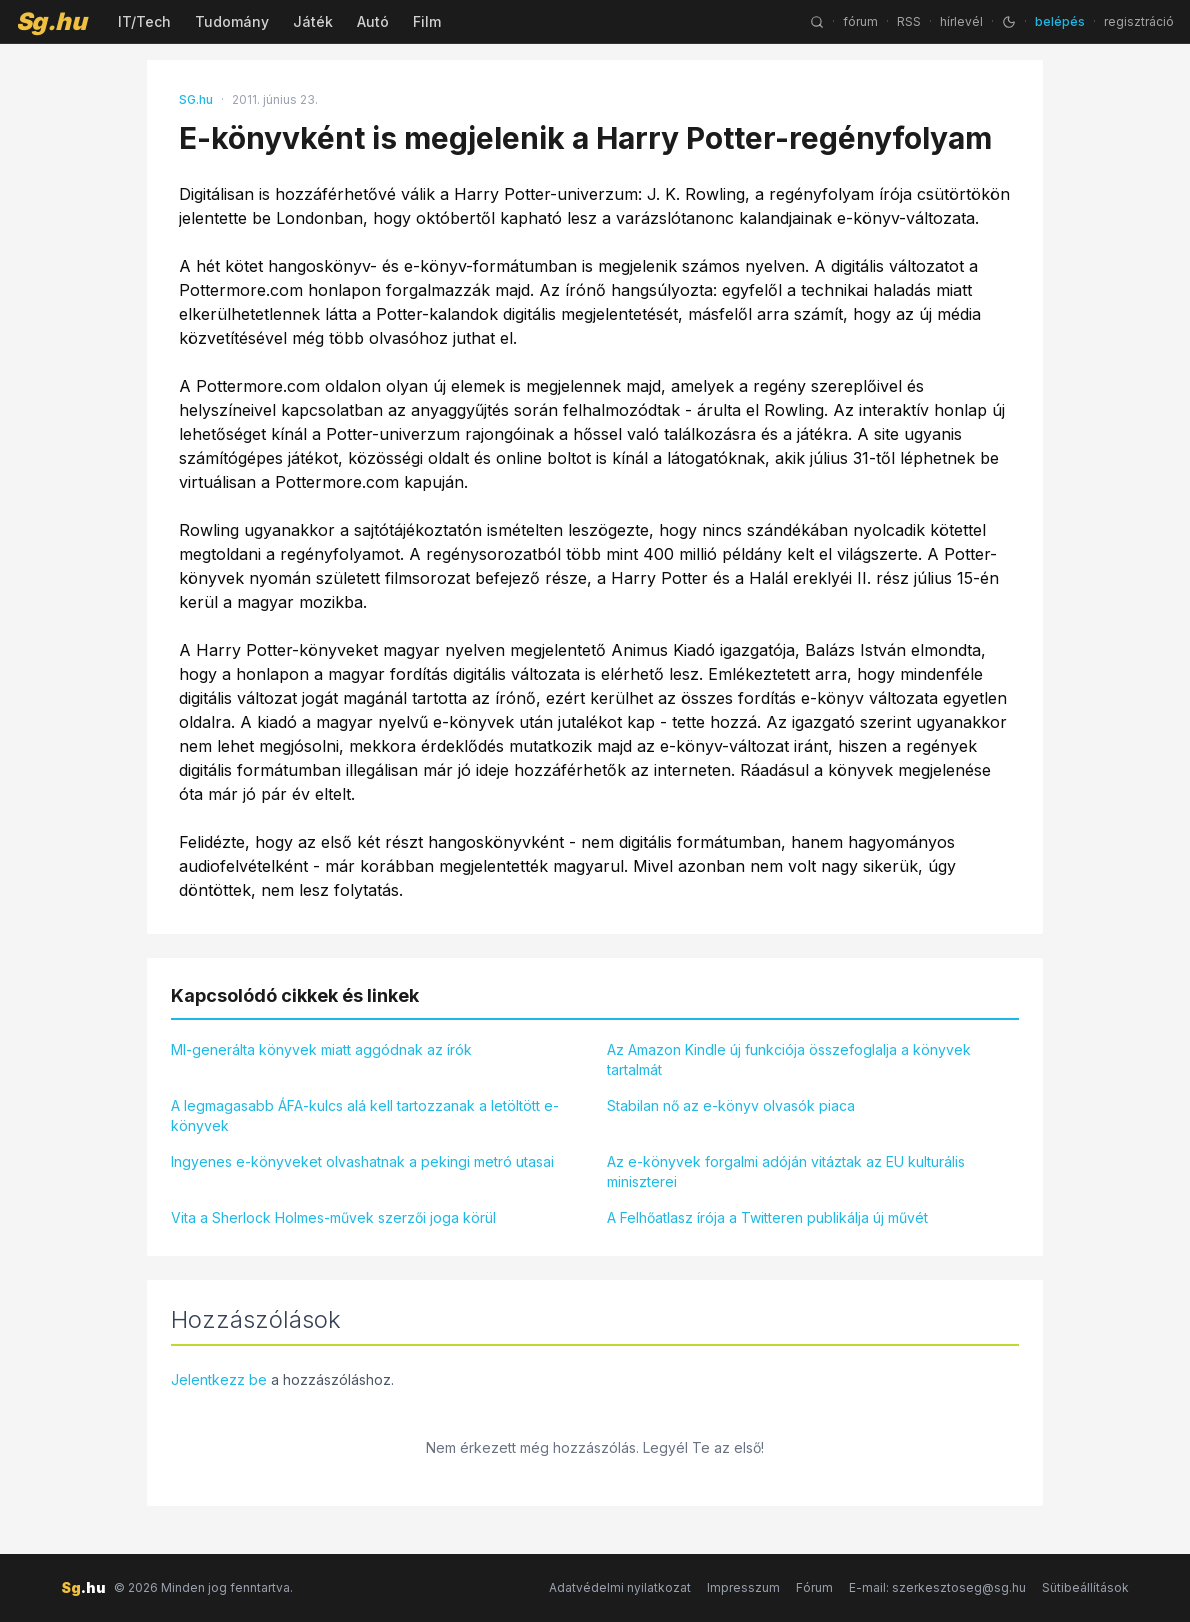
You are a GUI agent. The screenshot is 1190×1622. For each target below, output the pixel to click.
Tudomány (232, 21)
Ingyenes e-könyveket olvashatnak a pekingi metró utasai (362, 1161)
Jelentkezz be (219, 1379)
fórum (860, 21)
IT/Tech (144, 21)
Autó (373, 21)
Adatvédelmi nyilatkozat (620, 1587)
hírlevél (961, 21)
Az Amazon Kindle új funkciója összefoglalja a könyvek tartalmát (789, 1059)
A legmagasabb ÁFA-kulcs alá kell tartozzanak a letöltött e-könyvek (365, 1115)
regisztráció (1139, 21)
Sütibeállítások (1085, 1587)
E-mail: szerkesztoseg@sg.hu (937, 1587)
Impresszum (743, 1587)
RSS (909, 21)
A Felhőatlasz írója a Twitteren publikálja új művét (767, 1217)
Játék (313, 21)
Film (427, 21)
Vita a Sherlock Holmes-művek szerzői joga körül (333, 1217)
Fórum (814, 1587)
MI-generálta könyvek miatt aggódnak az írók (321, 1049)
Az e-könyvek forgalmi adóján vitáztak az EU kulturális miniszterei (786, 1171)
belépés (1060, 21)
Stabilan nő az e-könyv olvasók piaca (731, 1105)
